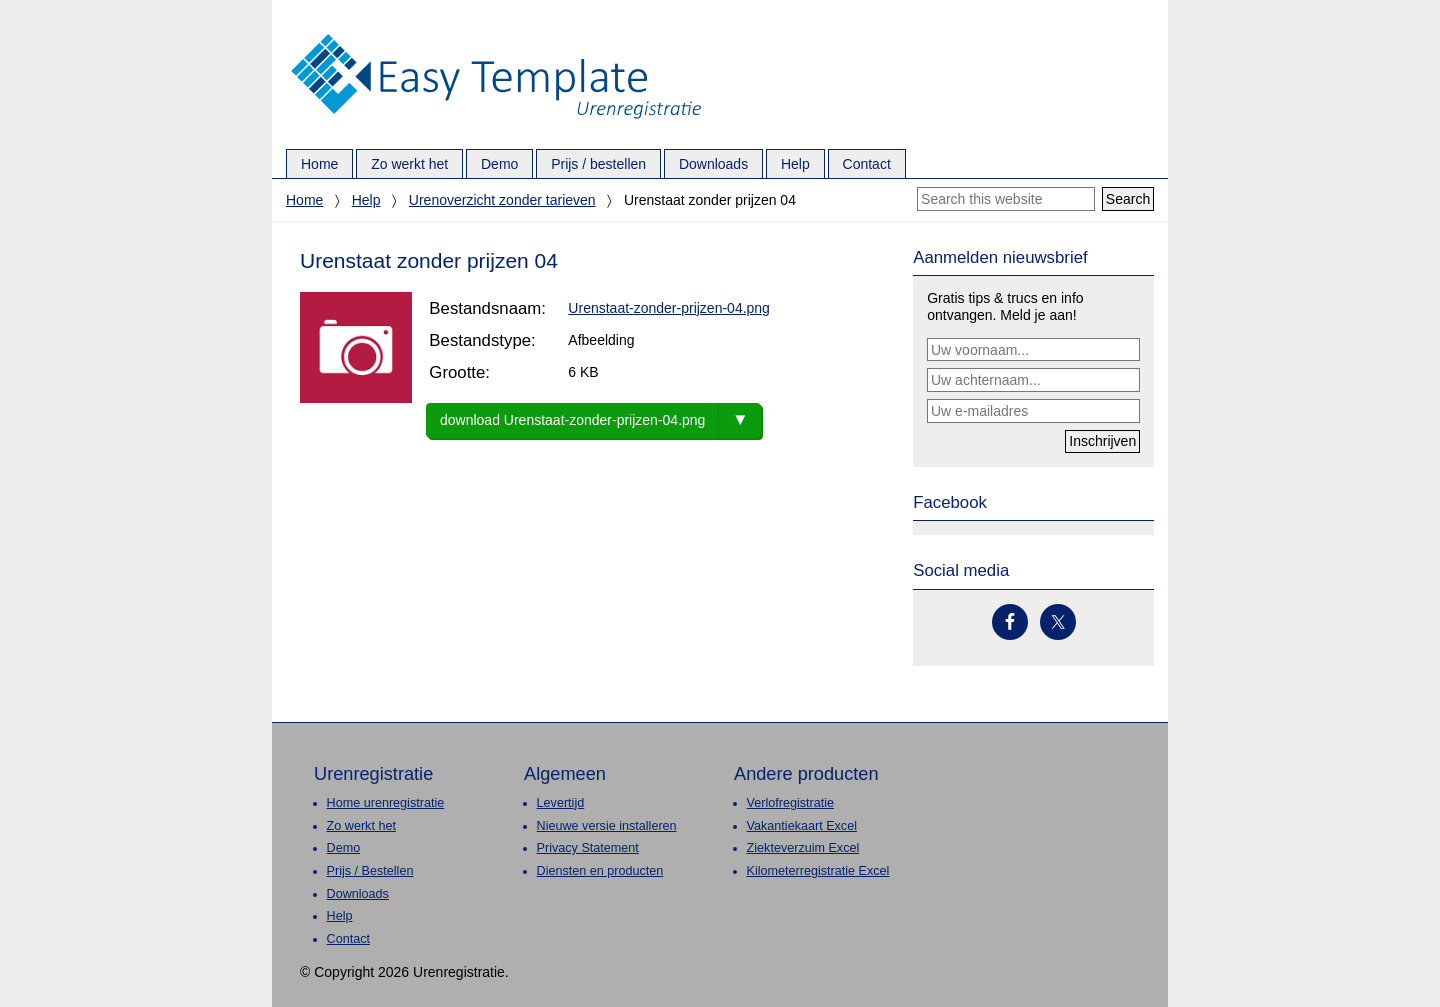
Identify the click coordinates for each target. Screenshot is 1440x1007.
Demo (344, 848)
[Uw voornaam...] (1033, 350)
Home (304, 200)
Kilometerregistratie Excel (818, 871)
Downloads (358, 894)
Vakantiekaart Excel (802, 826)
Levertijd (561, 803)
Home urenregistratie (386, 803)
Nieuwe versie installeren (607, 826)
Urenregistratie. (496, 35)
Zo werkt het (361, 826)
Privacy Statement (588, 848)
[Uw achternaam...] (1033, 380)
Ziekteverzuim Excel (803, 848)
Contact (348, 939)
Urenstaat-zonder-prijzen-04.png (669, 308)
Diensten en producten (600, 871)
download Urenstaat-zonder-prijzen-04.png (572, 420)
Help (366, 200)
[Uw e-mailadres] (1033, 411)
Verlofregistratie (791, 803)
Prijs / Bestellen (370, 871)
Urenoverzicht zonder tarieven (502, 200)
